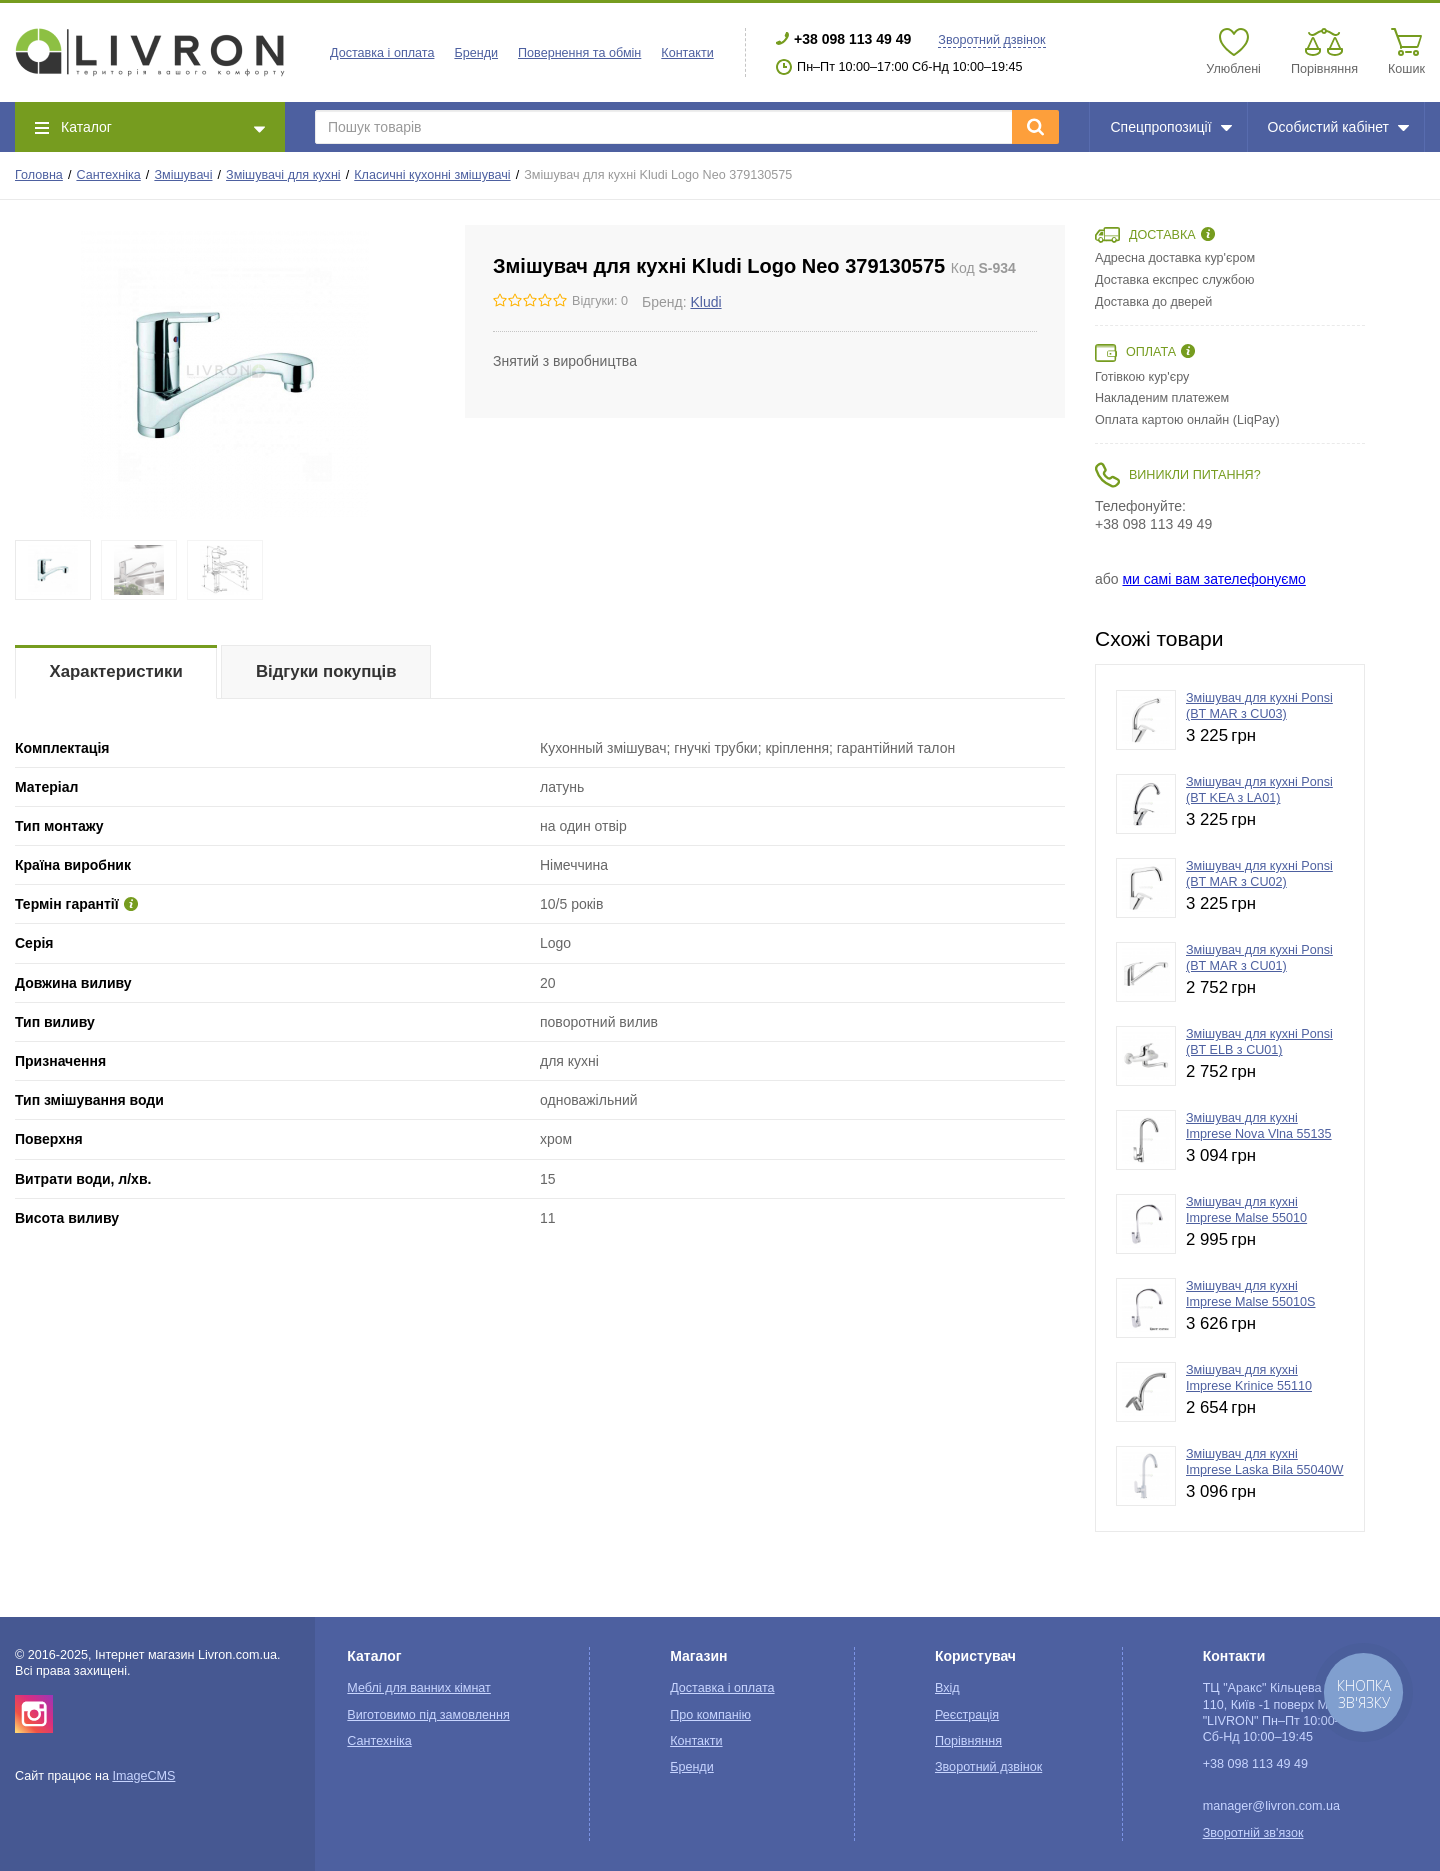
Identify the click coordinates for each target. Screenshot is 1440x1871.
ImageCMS (143, 1776)
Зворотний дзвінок (991, 40)
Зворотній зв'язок (1253, 1833)
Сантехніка (108, 175)
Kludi (705, 302)
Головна (39, 175)
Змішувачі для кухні (283, 175)
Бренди (476, 53)
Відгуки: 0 (600, 301)
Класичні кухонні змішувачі (432, 175)
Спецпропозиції (1170, 127)
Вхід (947, 1688)
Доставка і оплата (382, 53)
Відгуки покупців (326, 671)
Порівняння (968, 1741)
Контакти (687, 53)
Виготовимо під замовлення (428, 1715)
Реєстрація (967, 1715)
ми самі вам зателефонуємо (1213, 579)
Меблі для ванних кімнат (419, 1688)
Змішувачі (183, 175)
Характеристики (116, 671)
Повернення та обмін (579, 53)
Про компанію (710, 1715)
